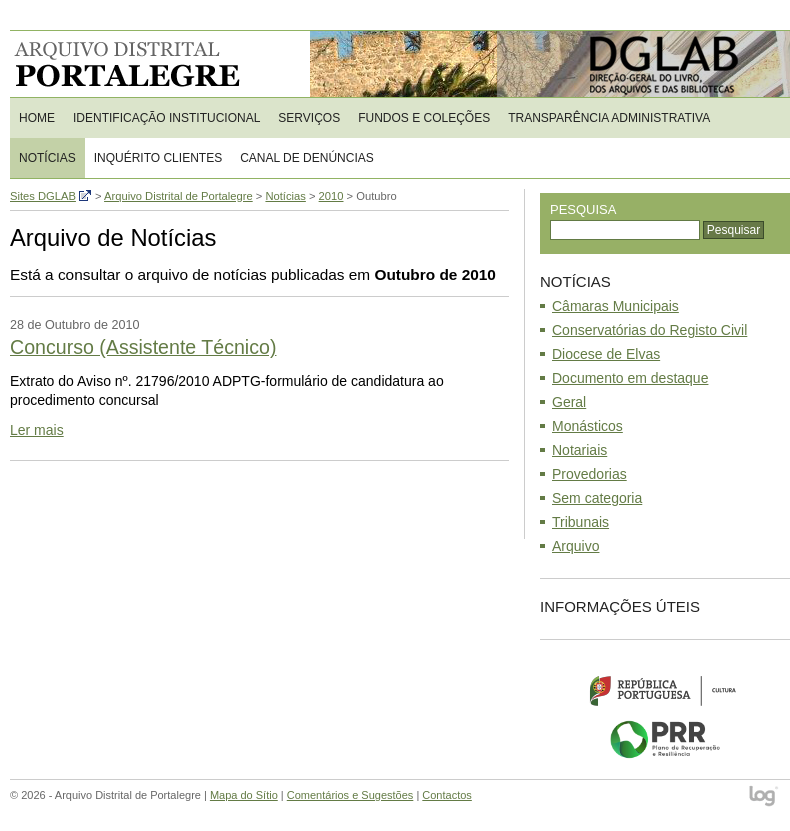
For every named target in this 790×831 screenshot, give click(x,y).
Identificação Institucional (166, 118)
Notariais (579, 450)
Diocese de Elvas (606, 354)
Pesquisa (583, 209)
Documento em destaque (630, 378)
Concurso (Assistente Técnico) (143, 347)
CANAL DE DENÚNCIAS (307, 158)
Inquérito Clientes (158, 158)
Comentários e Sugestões (350, 795)
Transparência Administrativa (609, 118)
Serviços (309, 118)
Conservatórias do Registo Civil (649, 330)
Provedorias (589, 474)
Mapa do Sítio (244, 795)
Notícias (47, 158)
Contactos (447, 795)
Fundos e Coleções (424, 118)
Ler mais (37, 430)
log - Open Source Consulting (764, 797)
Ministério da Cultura (665, 690)
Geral (569, 402)
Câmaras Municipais (615, 306)
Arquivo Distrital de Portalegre (139, 64)
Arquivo (575, 546)
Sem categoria (597, 498)
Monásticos (587, 426)
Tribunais (580, 522)
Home (37, 118)
